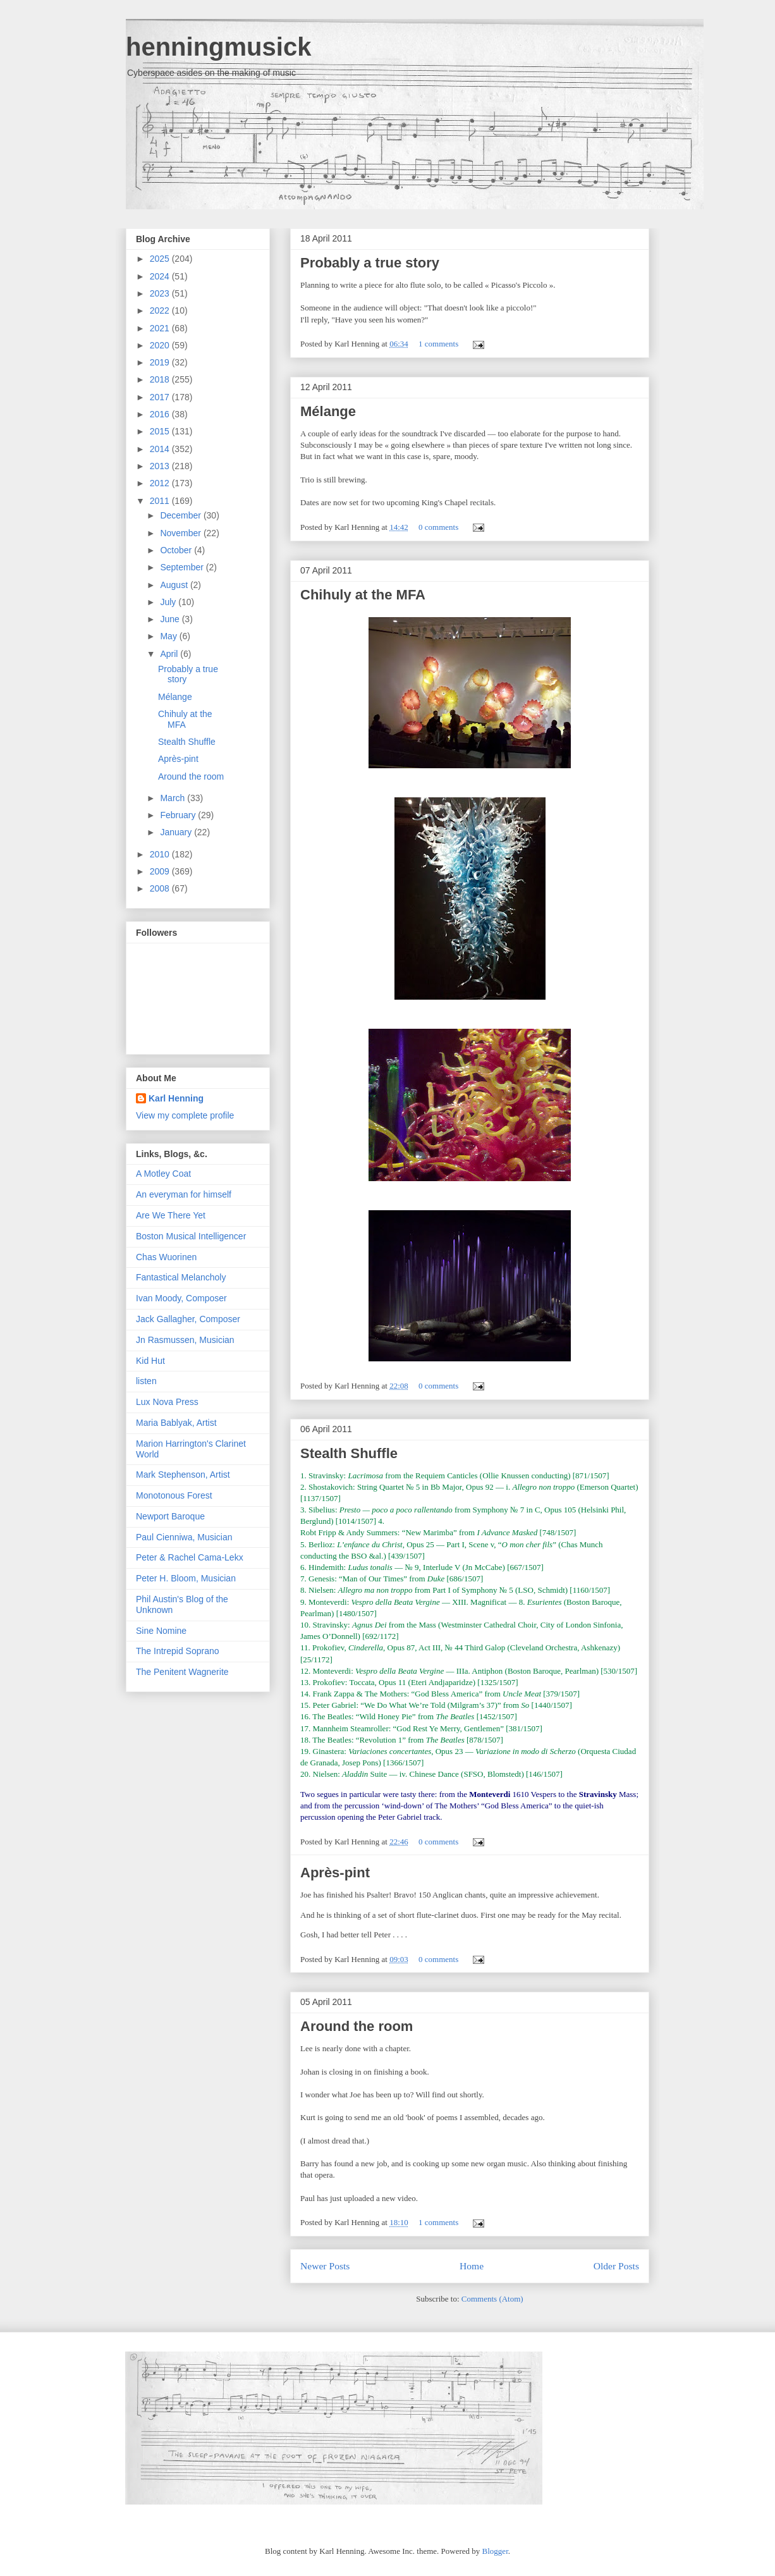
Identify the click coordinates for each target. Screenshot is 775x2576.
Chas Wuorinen (166, 1257)
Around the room (356, 2026)
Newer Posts (325, 2265)
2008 (161, 888)
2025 (161, 259)
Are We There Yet (170, 1215)
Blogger (495, 2551)
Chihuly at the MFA (362, 595)
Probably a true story (369, 263)
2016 (161, 414)
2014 (161, 449)
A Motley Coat (163, 1173)
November (181, 533)
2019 (161, 362)
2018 (161, 379)
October (177, 550)
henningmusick (218, 47)
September (182, 567)
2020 (161, 345)
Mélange (328, 411)
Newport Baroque (170, 1516)
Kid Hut (150, 1361)
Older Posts (616, 2265)
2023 (161, 293)
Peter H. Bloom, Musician (186, 1578)
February (179, 815)
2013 (161, 466)
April (170, 654)
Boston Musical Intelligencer (191, 1236)
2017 (161, 397)
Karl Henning (176, 1098)
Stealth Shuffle (349, 1453)
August (175, 585)
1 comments (438, 343)
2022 (161, 310)
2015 (161, 431)
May (169, 636)
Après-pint (335, 1872)
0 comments (438, 527)
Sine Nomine (161, 1631)
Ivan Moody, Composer (181, 1298)
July (169, 602)
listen (146, 1381)
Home (472, 2265)
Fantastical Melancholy (181, 1277)
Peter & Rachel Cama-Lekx (189, 1557)
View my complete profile (185, 1115)
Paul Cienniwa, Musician (184, 1537)
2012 (161, 483)
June (170, 619)
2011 (161, 501)
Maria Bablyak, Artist (176, 1423)
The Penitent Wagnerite (182, 1672)
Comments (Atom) (492, 2298)
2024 (161, 276)
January (177, 832)
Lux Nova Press (167, 1402)
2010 (161, 854)
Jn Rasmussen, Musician (185, 1340)
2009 (161, 871)
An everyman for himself (183, 1194)
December (181, 515)
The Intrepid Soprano (177, 1651)
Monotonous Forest (174, 1495)
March (173, 798)
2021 (161, 328)
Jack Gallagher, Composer (188, 1319)
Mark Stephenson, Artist (183, 1474)
